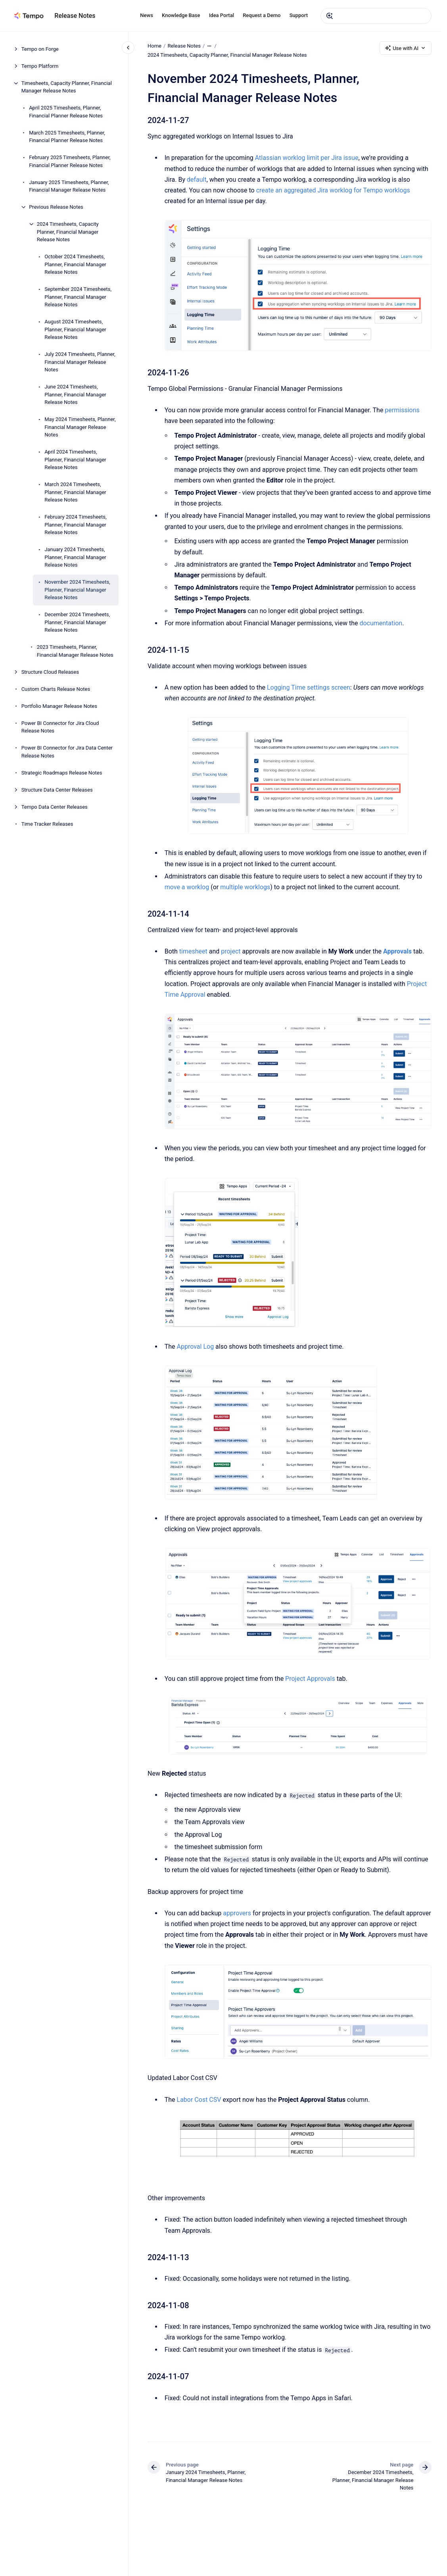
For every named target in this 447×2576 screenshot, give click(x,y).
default (197, 179)
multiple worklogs (245, 887)
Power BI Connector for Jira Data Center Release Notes (67, 752)
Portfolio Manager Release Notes (59, 706)
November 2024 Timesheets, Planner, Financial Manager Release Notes (77, 589)
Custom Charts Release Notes (55, 689)
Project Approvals (310, 1678)
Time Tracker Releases (47, 824)
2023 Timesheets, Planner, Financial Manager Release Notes (75, 651)
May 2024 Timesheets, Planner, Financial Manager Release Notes (79, 427)
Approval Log (195, 1346)
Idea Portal (221, 15)
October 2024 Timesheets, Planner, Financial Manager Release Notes (75, 264)
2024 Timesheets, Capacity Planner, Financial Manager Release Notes (68, 231)
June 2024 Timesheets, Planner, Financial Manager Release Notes (75, 394)
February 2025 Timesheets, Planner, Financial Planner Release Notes (69, 161)
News (146, 15)
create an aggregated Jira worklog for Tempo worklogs (333, 190)
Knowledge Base (181, 15)
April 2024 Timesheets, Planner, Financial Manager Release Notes (75, 459)
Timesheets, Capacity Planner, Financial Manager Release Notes (66, 87)
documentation (380, 623)
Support (299, 15)
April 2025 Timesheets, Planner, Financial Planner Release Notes (66, 112)
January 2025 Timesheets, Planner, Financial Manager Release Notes (69, 186)
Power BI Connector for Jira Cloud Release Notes (60, 727)
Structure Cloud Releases (50, 672)
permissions (402, 410)
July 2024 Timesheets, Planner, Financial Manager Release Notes (79, 362)
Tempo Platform (40, 66)
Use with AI (405, 48)
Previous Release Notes (56, 207)
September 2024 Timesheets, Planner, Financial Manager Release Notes (77, 297)
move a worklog (186, 887)
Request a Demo (261, 15)
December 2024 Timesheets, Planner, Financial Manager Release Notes (77, 622)
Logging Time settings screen (308, 687)
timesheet (193, 951)
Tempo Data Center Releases (54, 807)
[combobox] (376, 15)
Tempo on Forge (40, 49)
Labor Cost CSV (198, 2099)
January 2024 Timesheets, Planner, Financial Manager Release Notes (75, 557)
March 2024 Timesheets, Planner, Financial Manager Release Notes (75, 492)
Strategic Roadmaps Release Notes (61, 773)
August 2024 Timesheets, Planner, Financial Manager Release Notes (75, 329)
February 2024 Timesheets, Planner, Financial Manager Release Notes (75, 524)
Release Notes (74, 15)
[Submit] (329, 16)
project (230, 951)
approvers (237, 1913)
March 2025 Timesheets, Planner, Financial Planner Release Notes (67, 137)
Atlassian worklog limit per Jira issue (306, 157)
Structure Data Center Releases (57, 790)
